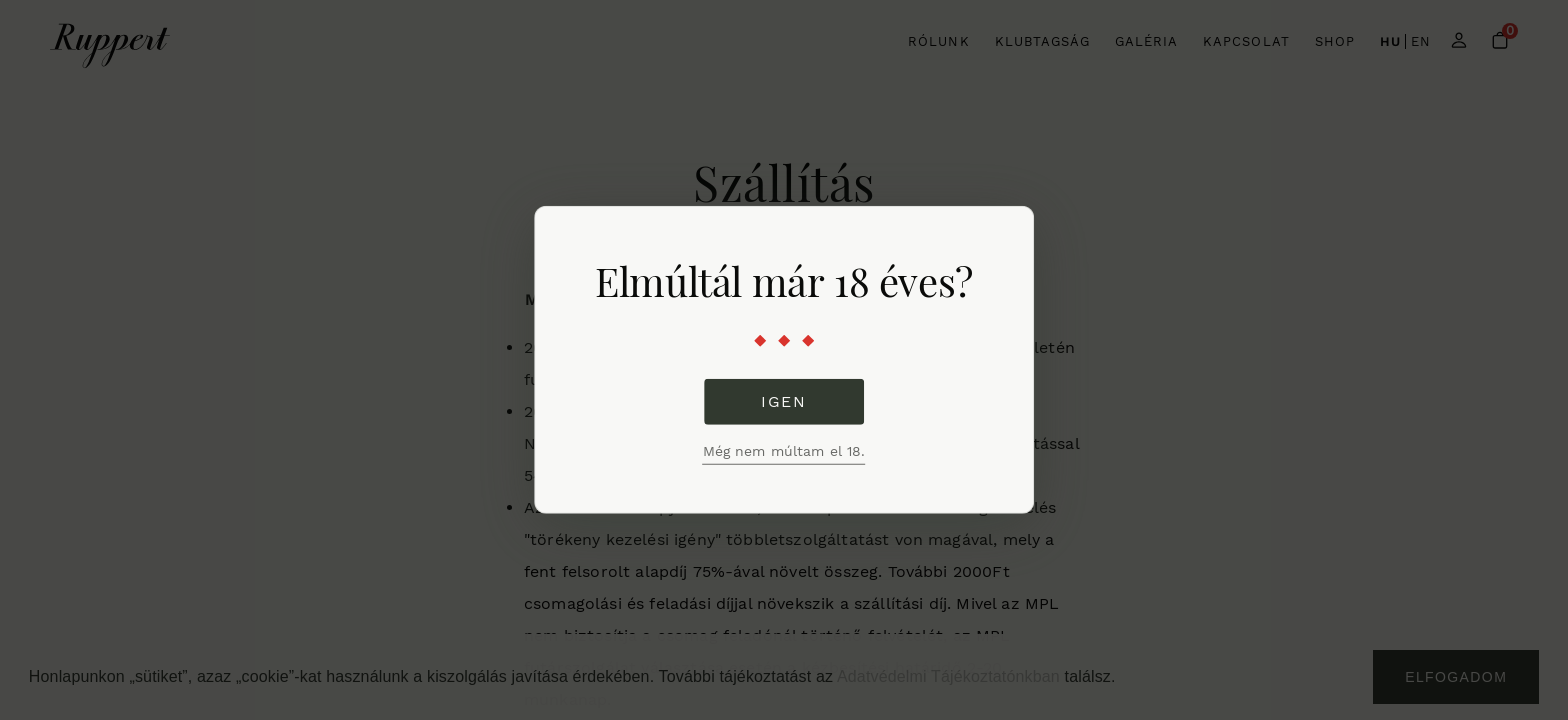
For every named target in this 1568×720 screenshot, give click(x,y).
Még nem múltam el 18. (784, 451)
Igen (783, 401)
